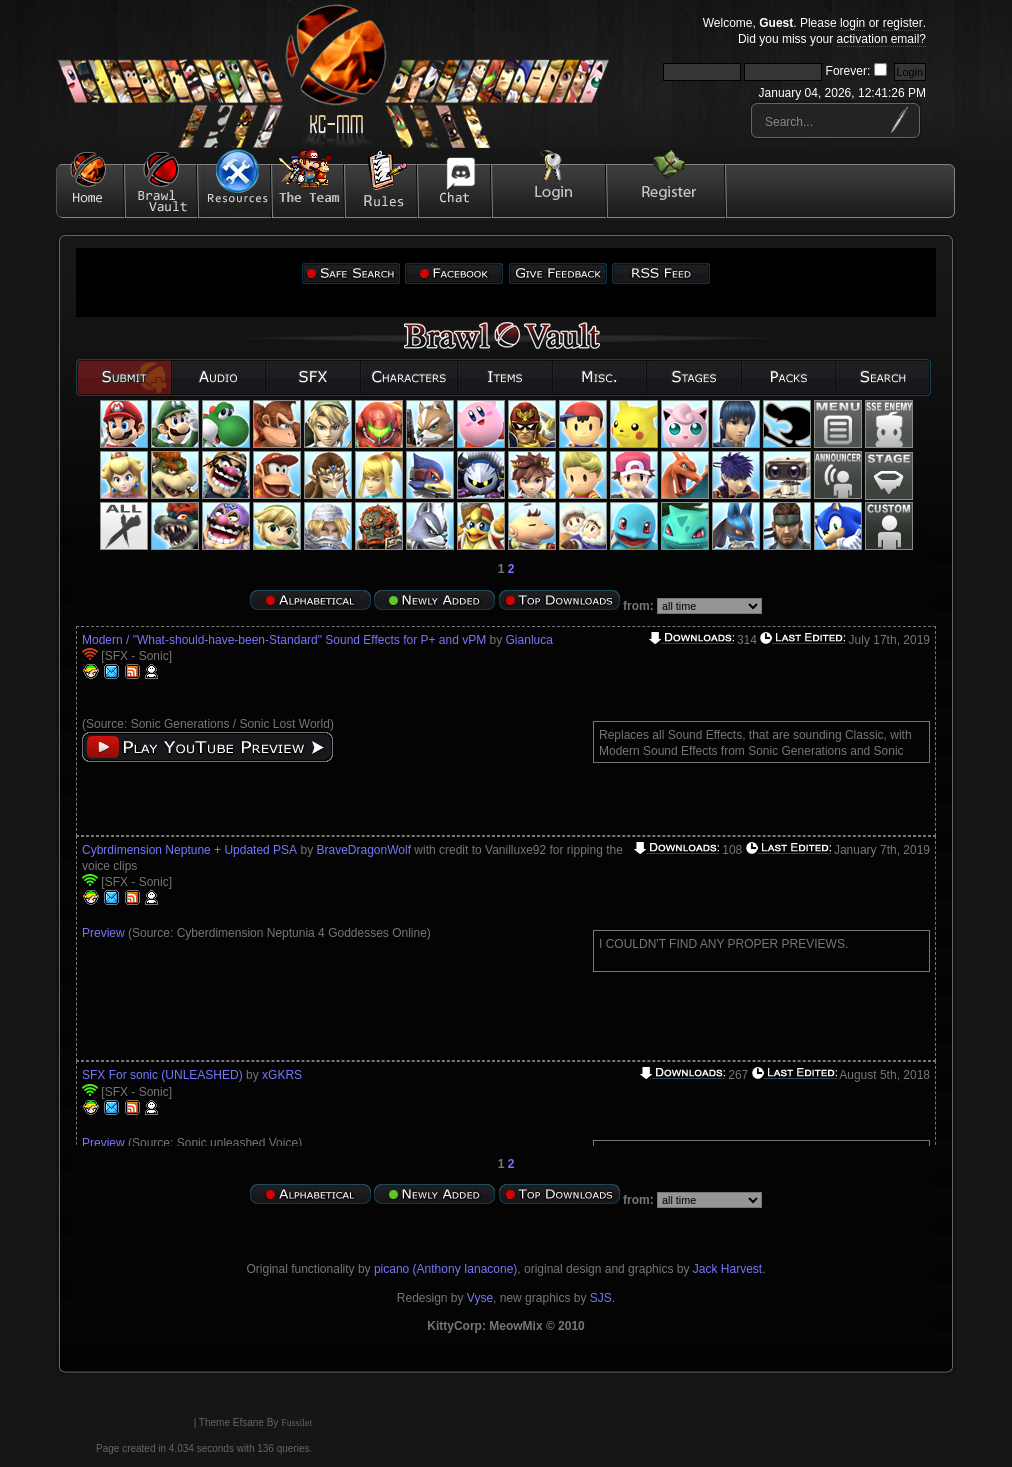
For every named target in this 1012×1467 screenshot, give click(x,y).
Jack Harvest (727, 1269)
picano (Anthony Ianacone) (445, 1269)
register (903, 23)
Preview (103, 933)
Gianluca (529, 640)
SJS (601, 1298)
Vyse (480, 1298)
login (852, 23)
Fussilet (296, 1422)
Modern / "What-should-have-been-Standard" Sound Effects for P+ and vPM (284, 640)
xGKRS (282, 1075)
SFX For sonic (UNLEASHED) (162, 1075)
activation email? (881, 39)
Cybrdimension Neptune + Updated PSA (189, 850)
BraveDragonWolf (363, 850)
